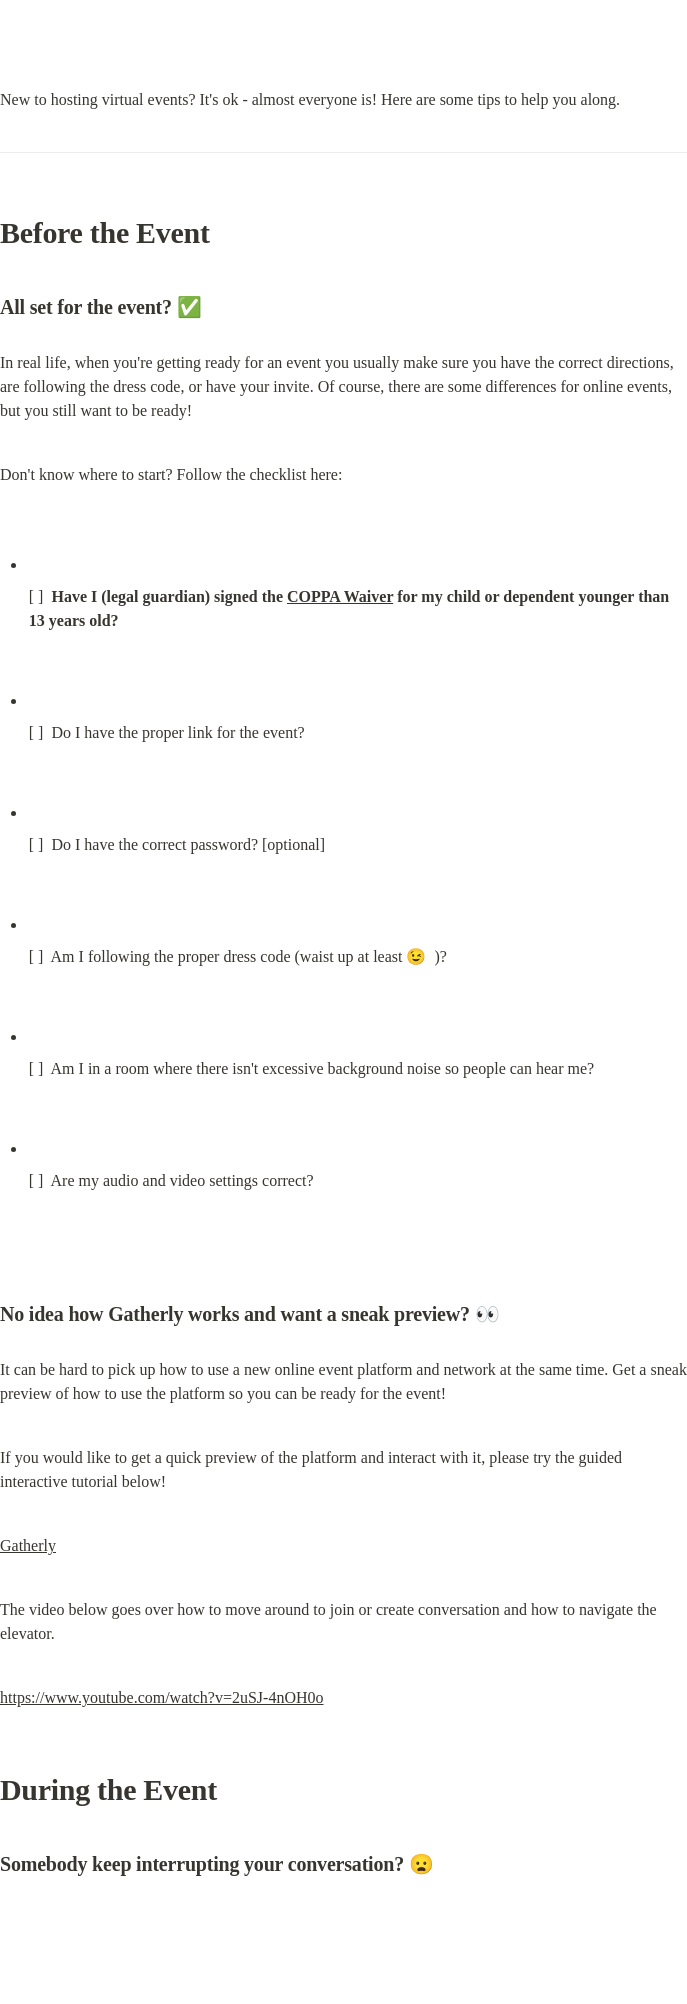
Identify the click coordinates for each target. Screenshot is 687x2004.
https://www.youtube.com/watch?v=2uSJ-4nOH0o (162, 1697)
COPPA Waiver (340, 596)
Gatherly (28, 1545)
